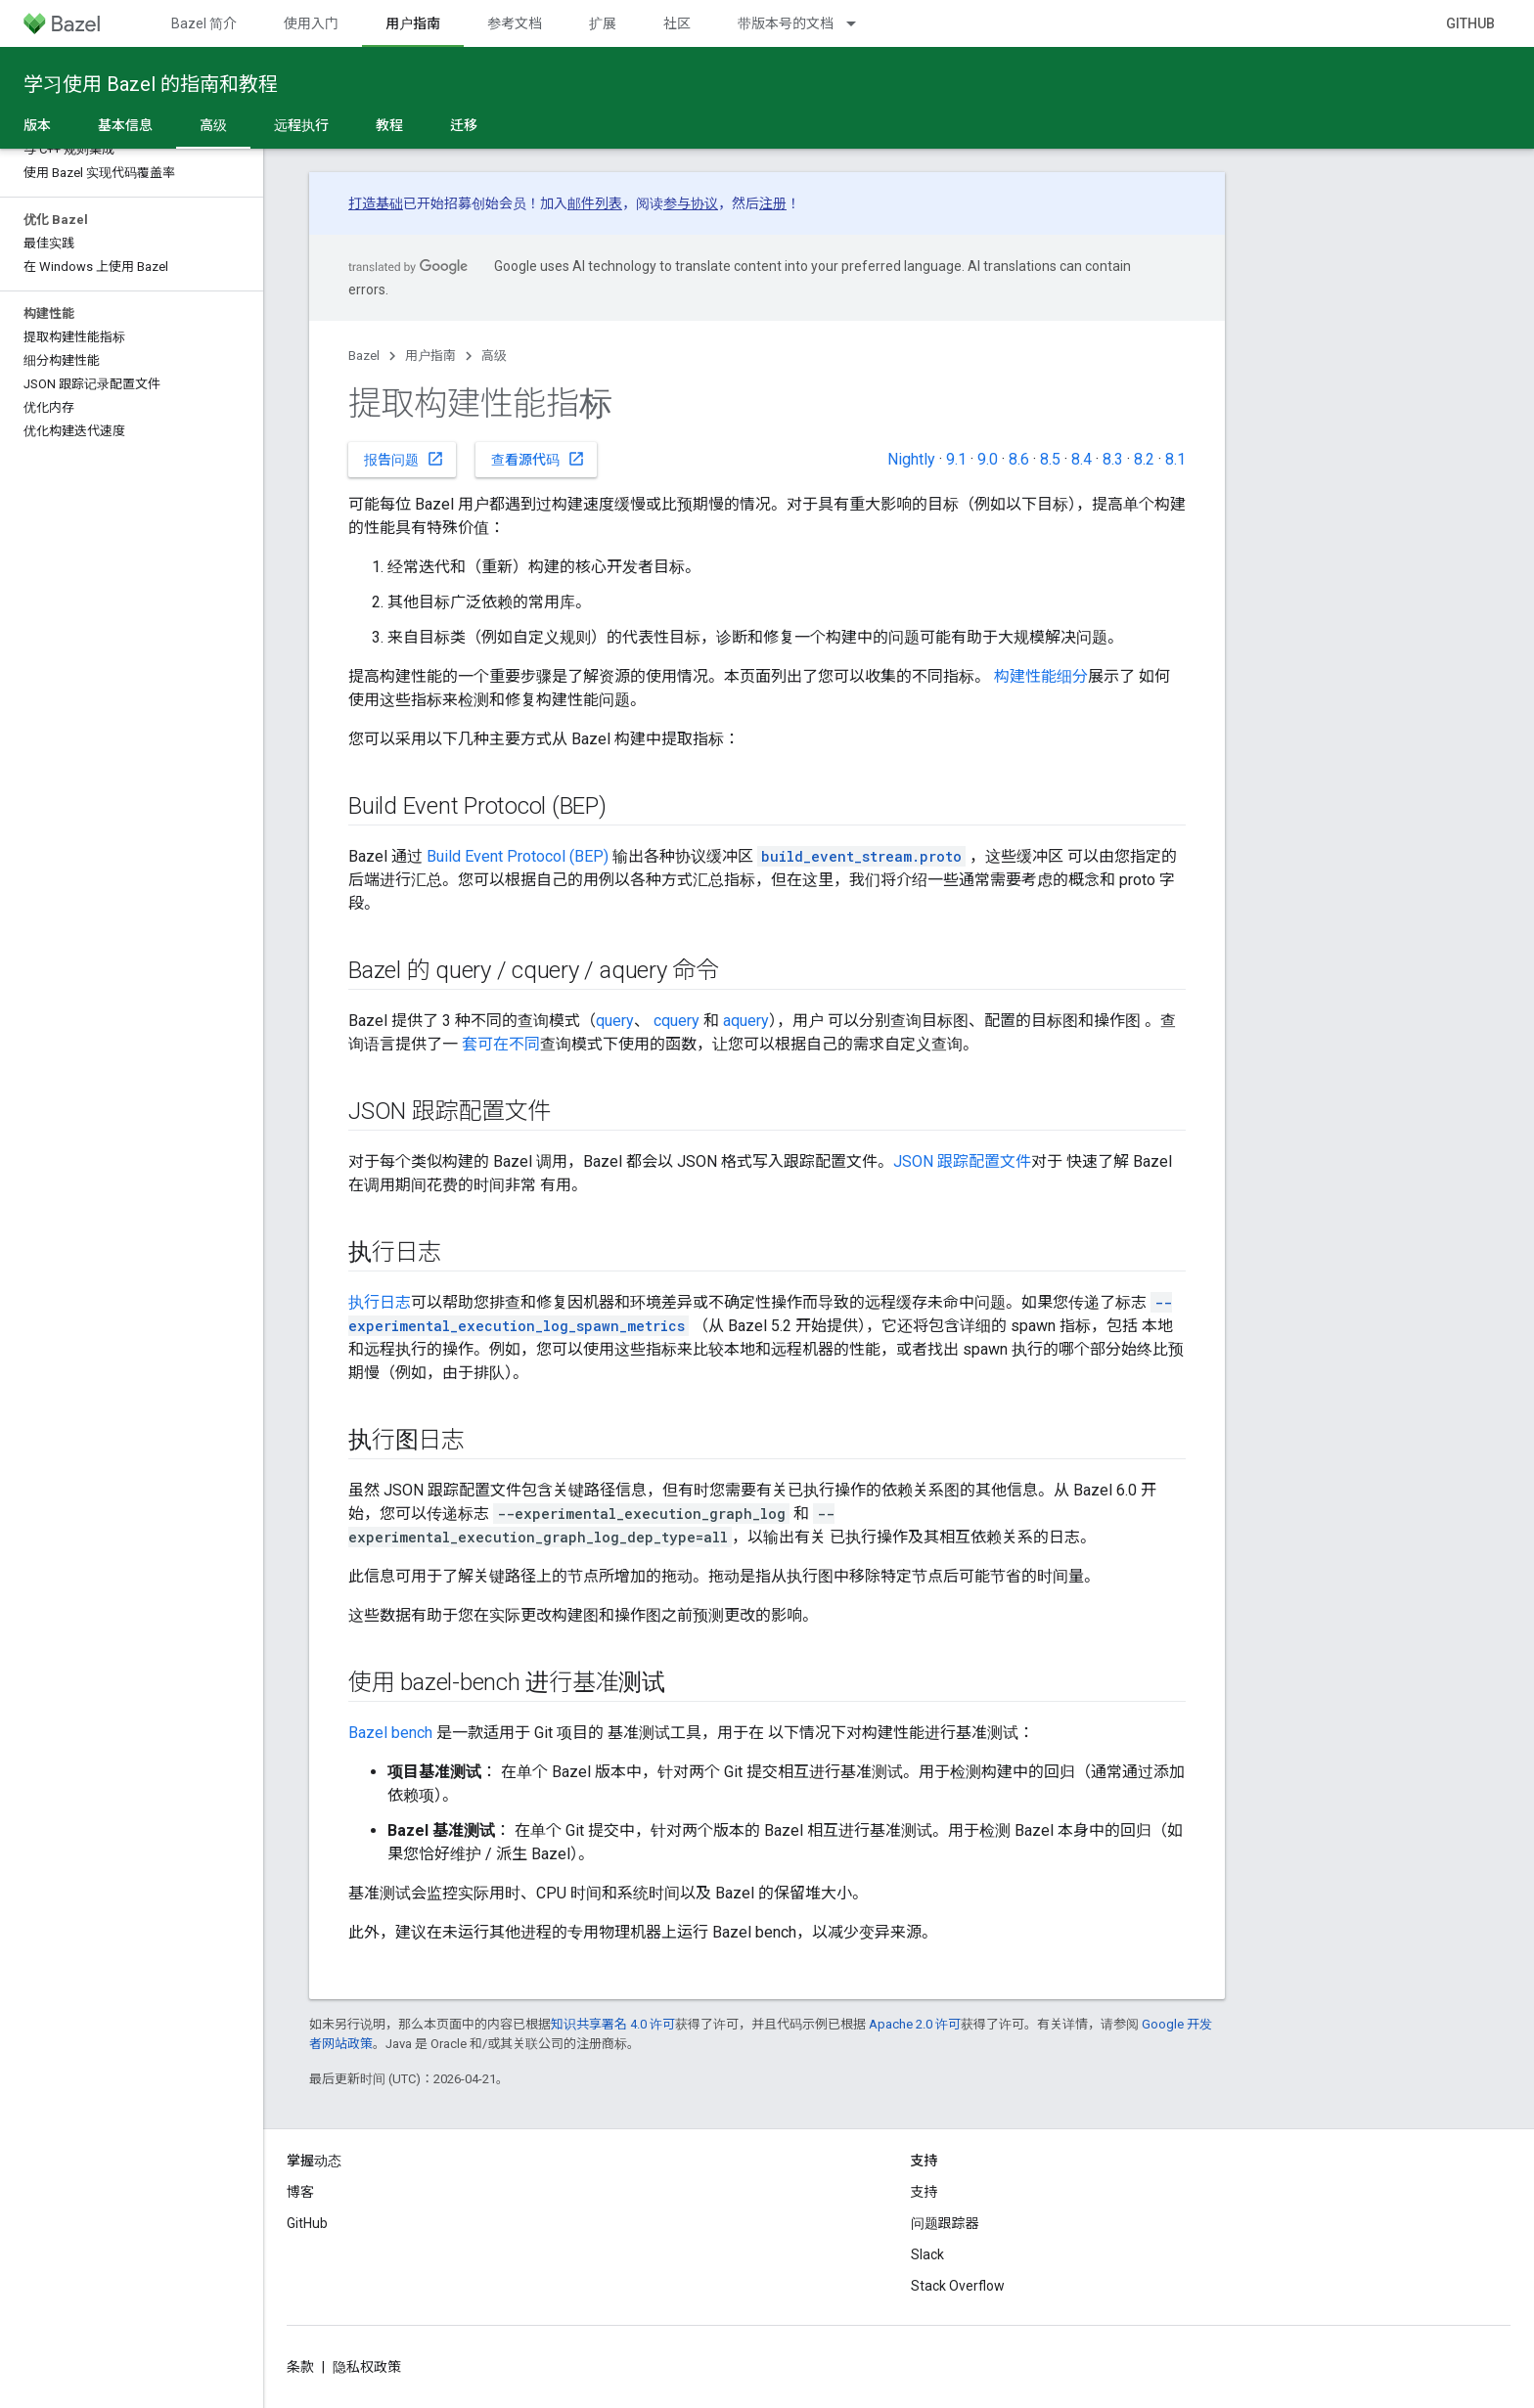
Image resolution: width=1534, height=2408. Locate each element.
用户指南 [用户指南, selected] (412, 23)
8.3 (1113, 459)
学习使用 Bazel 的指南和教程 (150, 84)
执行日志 (379, 1302)
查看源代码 (538, 459)
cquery (676, 1020)
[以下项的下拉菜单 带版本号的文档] (860, 23)
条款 (300, 2367)
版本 (37, 125)
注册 (773, 203)
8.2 (1144, 459)
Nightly (911, 459)
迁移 (463, 125)
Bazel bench (390, 1732)
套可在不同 (501, 1044)
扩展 (602, 23)
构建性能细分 (1041, 676)
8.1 (1175, 459)
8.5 (1050, 459)
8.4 (1081, 459)
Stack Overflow (958, 2286)
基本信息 (125, 125)
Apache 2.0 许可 (915, 2024)
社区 (677, 23)
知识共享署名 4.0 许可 (613, 2024)
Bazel (364, 355)
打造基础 (375, 203)
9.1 (956, 459)
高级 (494, 355)
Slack (927, 2254)
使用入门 (311, 23)
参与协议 (690, 203)
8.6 (1019, 459)
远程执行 (301, 125)
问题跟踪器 (945, 2223)
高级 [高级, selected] (213, 125)
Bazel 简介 (204, 23)
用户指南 (430, 355)
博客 (300, 2192)
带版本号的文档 (786, 23)
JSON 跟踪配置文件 (962, 1161)
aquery (746, 1020)
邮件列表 (594, 203)
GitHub (1470, 23)
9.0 (987, 459)
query (615, 1020)
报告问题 (404, 459)
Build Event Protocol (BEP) (518, 856)
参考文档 (514, 23)
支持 (924, 2192)
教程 (389, 125)
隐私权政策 (367, 2367)
